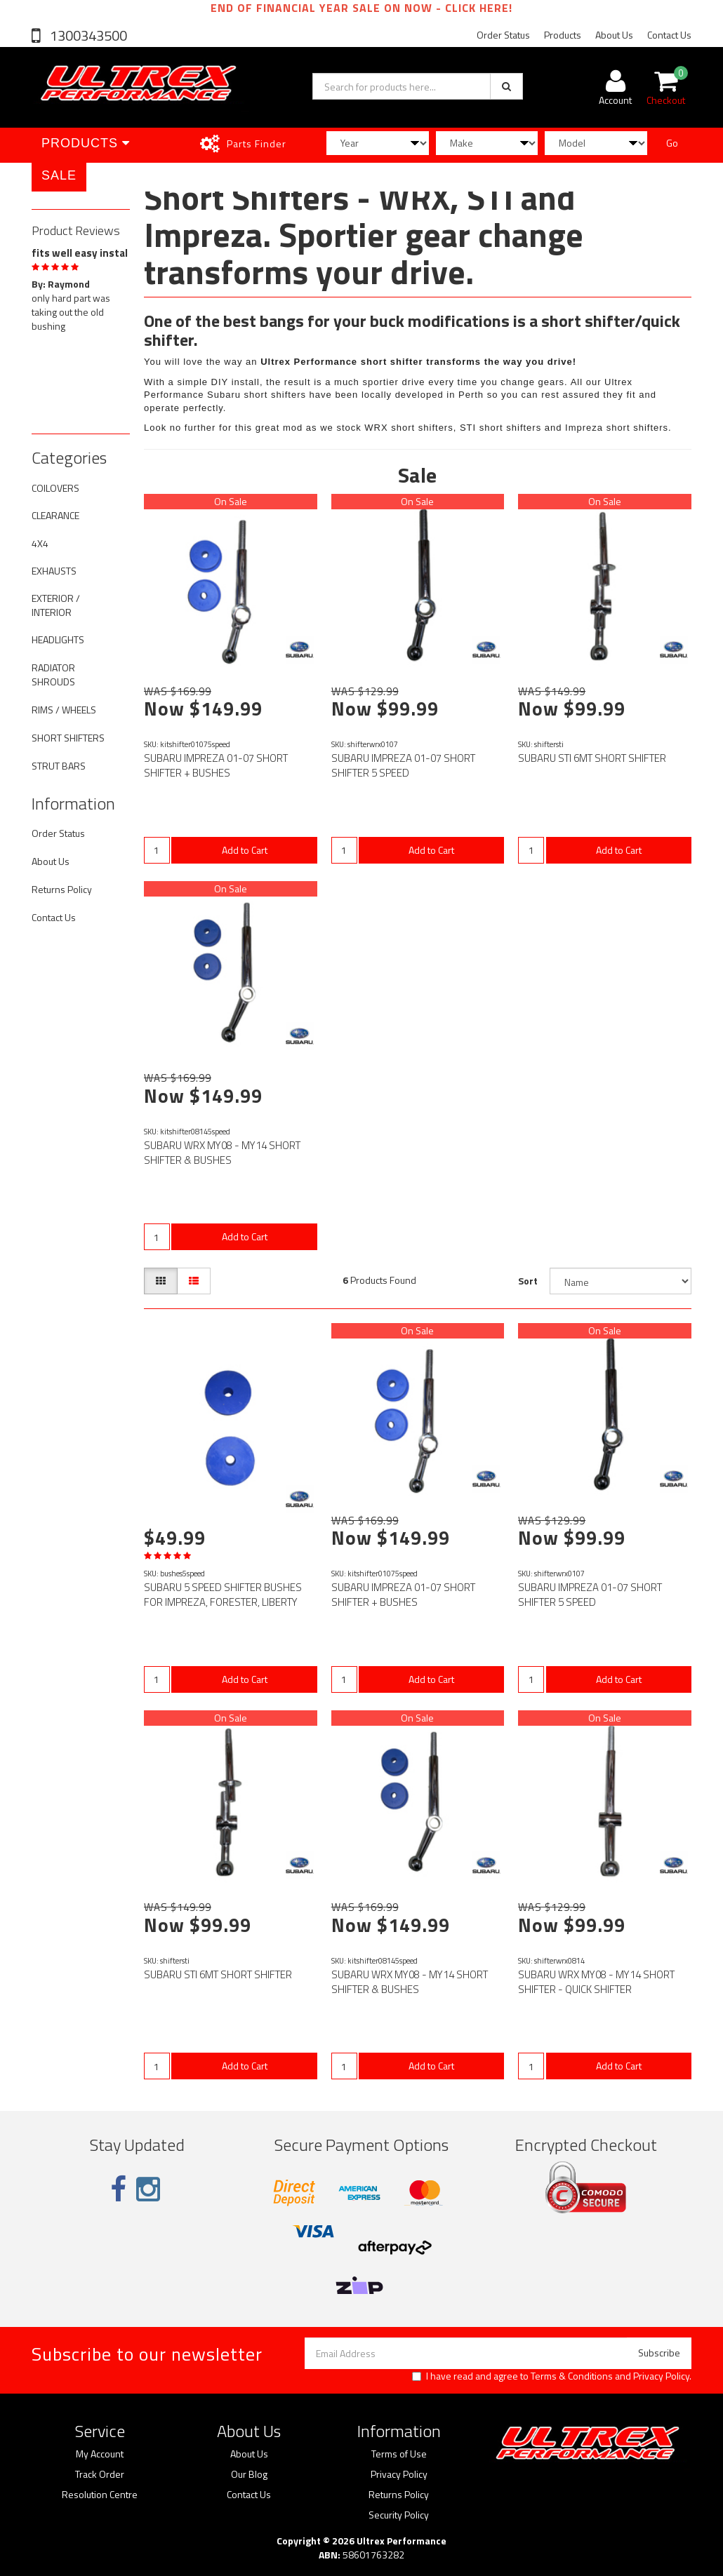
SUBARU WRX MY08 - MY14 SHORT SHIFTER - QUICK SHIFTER (596, 1981)
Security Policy (399, 2515)
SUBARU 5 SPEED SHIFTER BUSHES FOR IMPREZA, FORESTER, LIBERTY (223, 1594)
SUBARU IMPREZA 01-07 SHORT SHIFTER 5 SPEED (403, 765)
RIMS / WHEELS (64, 709)
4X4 (40, 543)
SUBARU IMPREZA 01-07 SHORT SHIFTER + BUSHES (216, 765)
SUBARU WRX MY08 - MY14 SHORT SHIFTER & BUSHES (222, 1152)
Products (562, 34)
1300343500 (87, 35)
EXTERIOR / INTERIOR (56, 605)
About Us (614, 34)
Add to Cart (244, 850)
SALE (59, 175)
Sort (528, 1280)
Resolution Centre (100, 2495)
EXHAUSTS (54, 570)
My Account (100, 2454)
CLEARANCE (55, 515)
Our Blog (249, 2474)
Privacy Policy (661, 2375)
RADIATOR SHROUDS (53, 674)
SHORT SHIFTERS (68, 737)
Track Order (99, 2474)
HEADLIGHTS (58, 639)
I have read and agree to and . (551, 2376)
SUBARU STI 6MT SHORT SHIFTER (592, 758)
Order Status (503, 34)
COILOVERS (55, 488)
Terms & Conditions (572, 2375)
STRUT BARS (59, 765)
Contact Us (669, 34)
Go (672, 142)
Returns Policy (62, 889)
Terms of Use (399, 2454)
